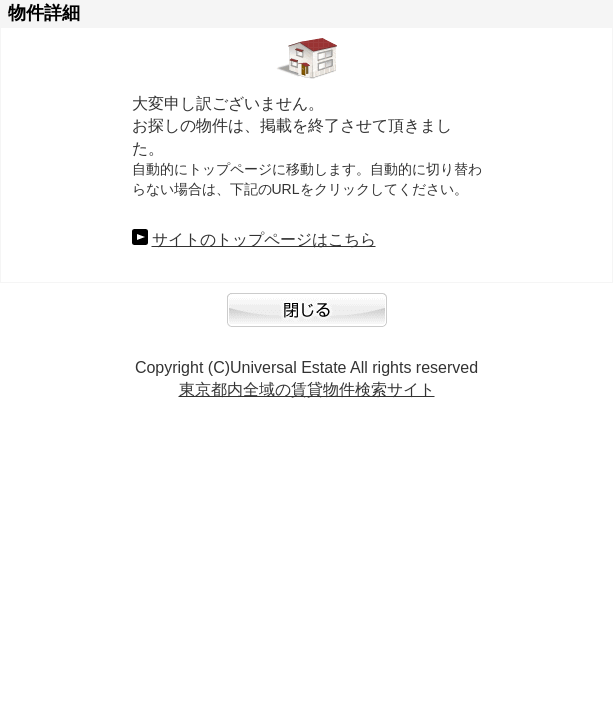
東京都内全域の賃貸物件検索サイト (307, 389)
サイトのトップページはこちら (264, 239)
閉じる (307, 320)
